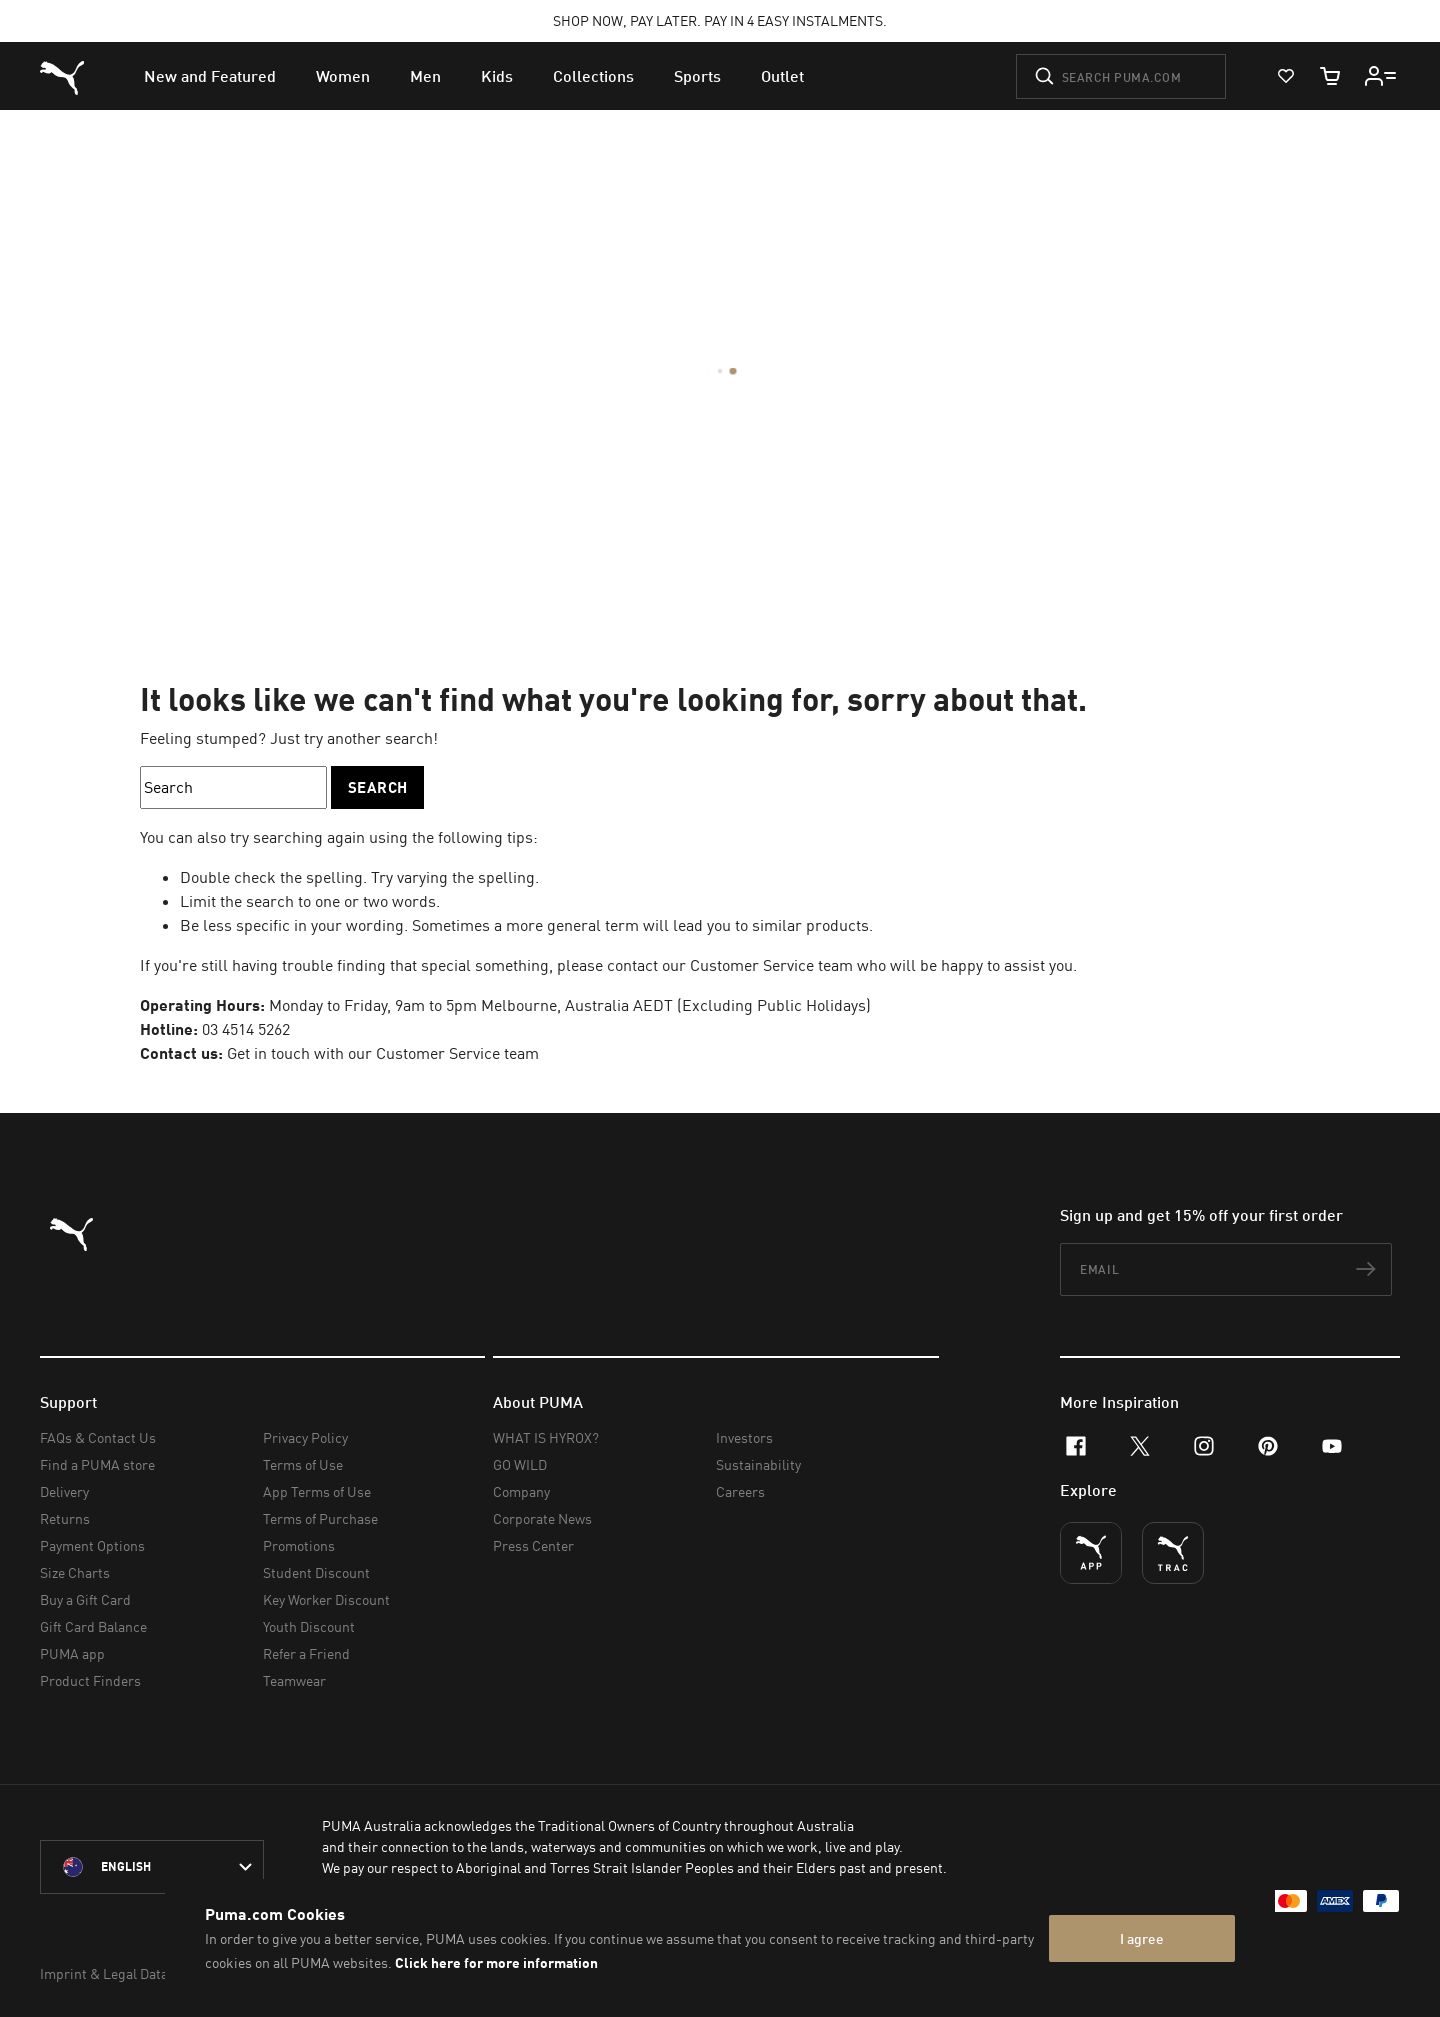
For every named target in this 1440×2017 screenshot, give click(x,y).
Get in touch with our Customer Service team (383, 1053)
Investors (744, 1437)
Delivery (64, 1491)
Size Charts (75, 1572)
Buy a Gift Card (85, 1599)
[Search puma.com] (1121, 76)
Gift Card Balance (93, 1626)
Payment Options (92, 1545)
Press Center (533, 1545)
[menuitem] (210, 76)
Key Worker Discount (326, 1599)
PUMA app (72, 1653)
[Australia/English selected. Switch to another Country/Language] (152, 1867)
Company (521, 1491)
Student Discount (316, 1572)
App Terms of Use (317, 1491)
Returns (65, 1518)
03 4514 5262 (246, 1029)
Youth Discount (309, 1626)
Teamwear (294, 1680)
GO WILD (520, 1464)
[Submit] (1044, 76)
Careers (740, 1491)
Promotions (299, 1545)
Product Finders (90, 1680)
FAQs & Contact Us (98, 1437)
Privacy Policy (305, 1437)
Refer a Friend (306, 1653)
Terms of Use (303, 1464)
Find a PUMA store (97, 1464)
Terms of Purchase (320, 1518)
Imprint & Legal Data (104, 1973)
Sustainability (758, 1464)
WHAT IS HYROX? (546, 1437)
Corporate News (542, 1518)
